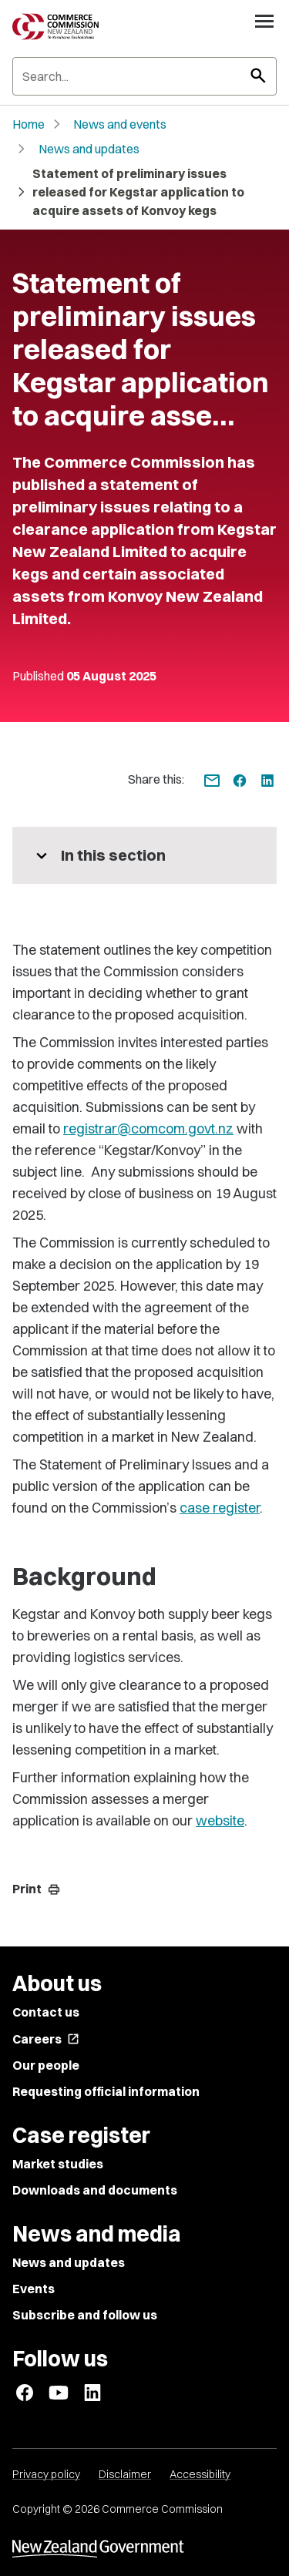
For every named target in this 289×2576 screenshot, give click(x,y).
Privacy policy (46, 2474)
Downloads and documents (94, 2190)
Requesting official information (106, 2091)
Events (33, 2288)
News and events (119, 124)
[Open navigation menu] (264, 20)
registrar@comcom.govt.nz (148, 1128)
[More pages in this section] (144, 855)
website (220, 1820)
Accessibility (200, 2474)
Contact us (45, 2012)
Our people (45, 2065)
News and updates (89, 148)
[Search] (144, 76)
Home (28, 124)
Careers (45, 2039)
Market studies (57, 2163)
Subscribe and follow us (84, 2314)
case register (220, 1507)
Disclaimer (125, 2474)
